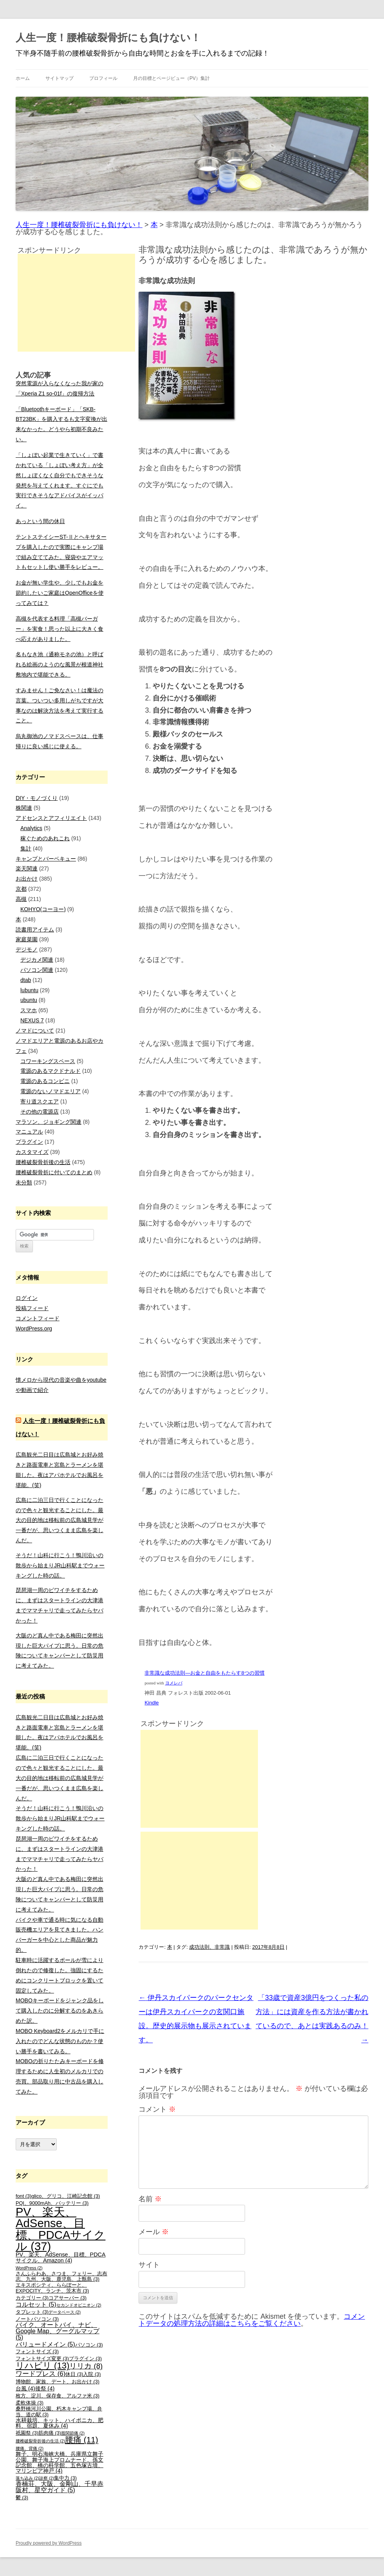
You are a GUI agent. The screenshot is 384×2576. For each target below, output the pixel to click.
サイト (149, 2265)
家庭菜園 (27, 939)
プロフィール (103, 78)
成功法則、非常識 (209, 1947)
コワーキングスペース (47, 1061)
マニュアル (29, 1131)
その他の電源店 (39, 1111)
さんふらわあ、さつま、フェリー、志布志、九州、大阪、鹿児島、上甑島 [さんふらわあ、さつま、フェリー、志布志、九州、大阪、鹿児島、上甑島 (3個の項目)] (61, 2276)
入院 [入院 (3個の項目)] (92, 2374)
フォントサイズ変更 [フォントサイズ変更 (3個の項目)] (42, 2358)
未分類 (24, 1182)
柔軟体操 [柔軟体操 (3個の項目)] (29, 2403)
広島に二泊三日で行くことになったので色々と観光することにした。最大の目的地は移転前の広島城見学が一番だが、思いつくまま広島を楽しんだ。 (59, 1520)
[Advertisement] (199, 1779)
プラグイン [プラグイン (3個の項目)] (85, 2358)
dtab (25, 980)
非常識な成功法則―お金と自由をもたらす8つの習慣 (204, 1673)
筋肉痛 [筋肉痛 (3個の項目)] (49, 2433)
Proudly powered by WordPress (49, 2543)
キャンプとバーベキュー (46, 859)
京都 (21, 889)
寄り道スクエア (39, 1101)
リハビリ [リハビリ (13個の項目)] (42, 2365)
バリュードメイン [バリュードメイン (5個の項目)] (45, 2344)
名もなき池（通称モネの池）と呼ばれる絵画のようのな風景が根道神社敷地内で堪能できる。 (59, 664)
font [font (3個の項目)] (23, 2196)
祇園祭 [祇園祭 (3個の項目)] (27, 2433)
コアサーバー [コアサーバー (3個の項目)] (68, 2298)
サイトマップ (59, 78)
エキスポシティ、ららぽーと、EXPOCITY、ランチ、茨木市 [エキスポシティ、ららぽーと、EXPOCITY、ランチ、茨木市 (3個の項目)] (52, 2288)
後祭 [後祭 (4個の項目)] (45, 2388)
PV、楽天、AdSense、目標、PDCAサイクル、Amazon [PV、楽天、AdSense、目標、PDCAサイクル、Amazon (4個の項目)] (61, 2257)
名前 (150, 2199)
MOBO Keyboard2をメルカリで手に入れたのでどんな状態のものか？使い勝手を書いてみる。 (60, 2041)
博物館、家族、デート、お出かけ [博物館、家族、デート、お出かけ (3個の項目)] (57, 2382)
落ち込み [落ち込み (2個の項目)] (27, 2478)
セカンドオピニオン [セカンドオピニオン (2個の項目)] (78, 2305)
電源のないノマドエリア (50, 1091)
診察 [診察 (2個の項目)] (46, 2478)
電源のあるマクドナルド (50, 1071)
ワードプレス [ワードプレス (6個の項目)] (40, 2373)
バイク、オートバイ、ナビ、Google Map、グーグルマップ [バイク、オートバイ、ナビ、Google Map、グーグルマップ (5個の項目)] (57, 2331)
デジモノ (27, 949)
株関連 (24, 808)
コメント (157, 2109)
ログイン (27, 1298)
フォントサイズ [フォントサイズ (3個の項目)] (37, 2351)
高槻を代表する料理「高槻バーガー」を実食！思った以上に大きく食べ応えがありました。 (59, 629)
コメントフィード (37, 1318)
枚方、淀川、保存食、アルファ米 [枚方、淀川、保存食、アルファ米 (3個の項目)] (57, 2396)
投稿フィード (32, 1308)
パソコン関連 (36, 970)
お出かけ (27, 879)
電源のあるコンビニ (45, 1081)
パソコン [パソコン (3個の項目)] (89, 2345)
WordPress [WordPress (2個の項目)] (29, 2268)
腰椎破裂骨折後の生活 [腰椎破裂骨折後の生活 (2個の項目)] (40, 2441)
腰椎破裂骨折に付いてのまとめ (54, 1172)
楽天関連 (27, 868)
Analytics (31, 828)
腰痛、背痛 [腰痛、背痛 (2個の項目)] (29, 2448)
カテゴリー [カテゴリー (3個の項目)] (32, 2298)
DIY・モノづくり (37, 798)
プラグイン (29, 1142)
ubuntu (28, 1000)
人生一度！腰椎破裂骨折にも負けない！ (108, 37)
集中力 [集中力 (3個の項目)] (65, 2478)
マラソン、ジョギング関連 (48, 1122)
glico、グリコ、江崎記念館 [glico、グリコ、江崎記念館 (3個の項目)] (65, 2196)
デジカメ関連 (36, 960)
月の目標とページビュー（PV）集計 (171, 78)
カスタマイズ (32, 1152)
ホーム (23, 78)
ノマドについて (35, 1030)
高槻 (21, 899)
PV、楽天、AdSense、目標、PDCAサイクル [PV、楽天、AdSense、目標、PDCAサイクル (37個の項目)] (60, 2229)
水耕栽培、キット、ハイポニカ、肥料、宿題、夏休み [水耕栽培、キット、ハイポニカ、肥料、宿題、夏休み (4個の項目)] (59, 2423)
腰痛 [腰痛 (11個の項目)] (81, 2439)
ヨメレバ (173, 1683)
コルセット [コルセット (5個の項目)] (36, 2304)
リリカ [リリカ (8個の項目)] (86, 2366)
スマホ (28, 1010)
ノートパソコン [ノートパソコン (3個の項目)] (37, 2319)
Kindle (151, 1703)
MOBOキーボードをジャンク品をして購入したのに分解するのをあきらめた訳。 (60, 2010)
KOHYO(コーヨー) (43, 909)
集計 (25, 848)
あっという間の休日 (40, 521)
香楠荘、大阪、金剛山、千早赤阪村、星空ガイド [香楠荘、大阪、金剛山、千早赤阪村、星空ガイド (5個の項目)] (59, 2486)
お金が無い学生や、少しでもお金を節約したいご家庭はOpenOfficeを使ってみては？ (60, 592)
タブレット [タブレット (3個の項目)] (32, 2312)
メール (154, 2232)
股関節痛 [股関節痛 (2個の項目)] (73, 2433)
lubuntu (29, 990)
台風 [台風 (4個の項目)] (25, 2388)
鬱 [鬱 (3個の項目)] (22, 2497)
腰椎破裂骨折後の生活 (43, 1162)
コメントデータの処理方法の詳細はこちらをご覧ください (252, 2319)
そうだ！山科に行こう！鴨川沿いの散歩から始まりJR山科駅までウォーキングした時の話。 (60, 1565)
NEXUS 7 (32, 1020)
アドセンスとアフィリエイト (51, 818)
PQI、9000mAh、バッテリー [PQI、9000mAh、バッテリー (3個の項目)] (52, 2203)
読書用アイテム (35, 929)
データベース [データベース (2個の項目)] (65, 2312)
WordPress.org (34, 1328)
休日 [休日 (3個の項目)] (74, 2374)
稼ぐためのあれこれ (45, 838)
